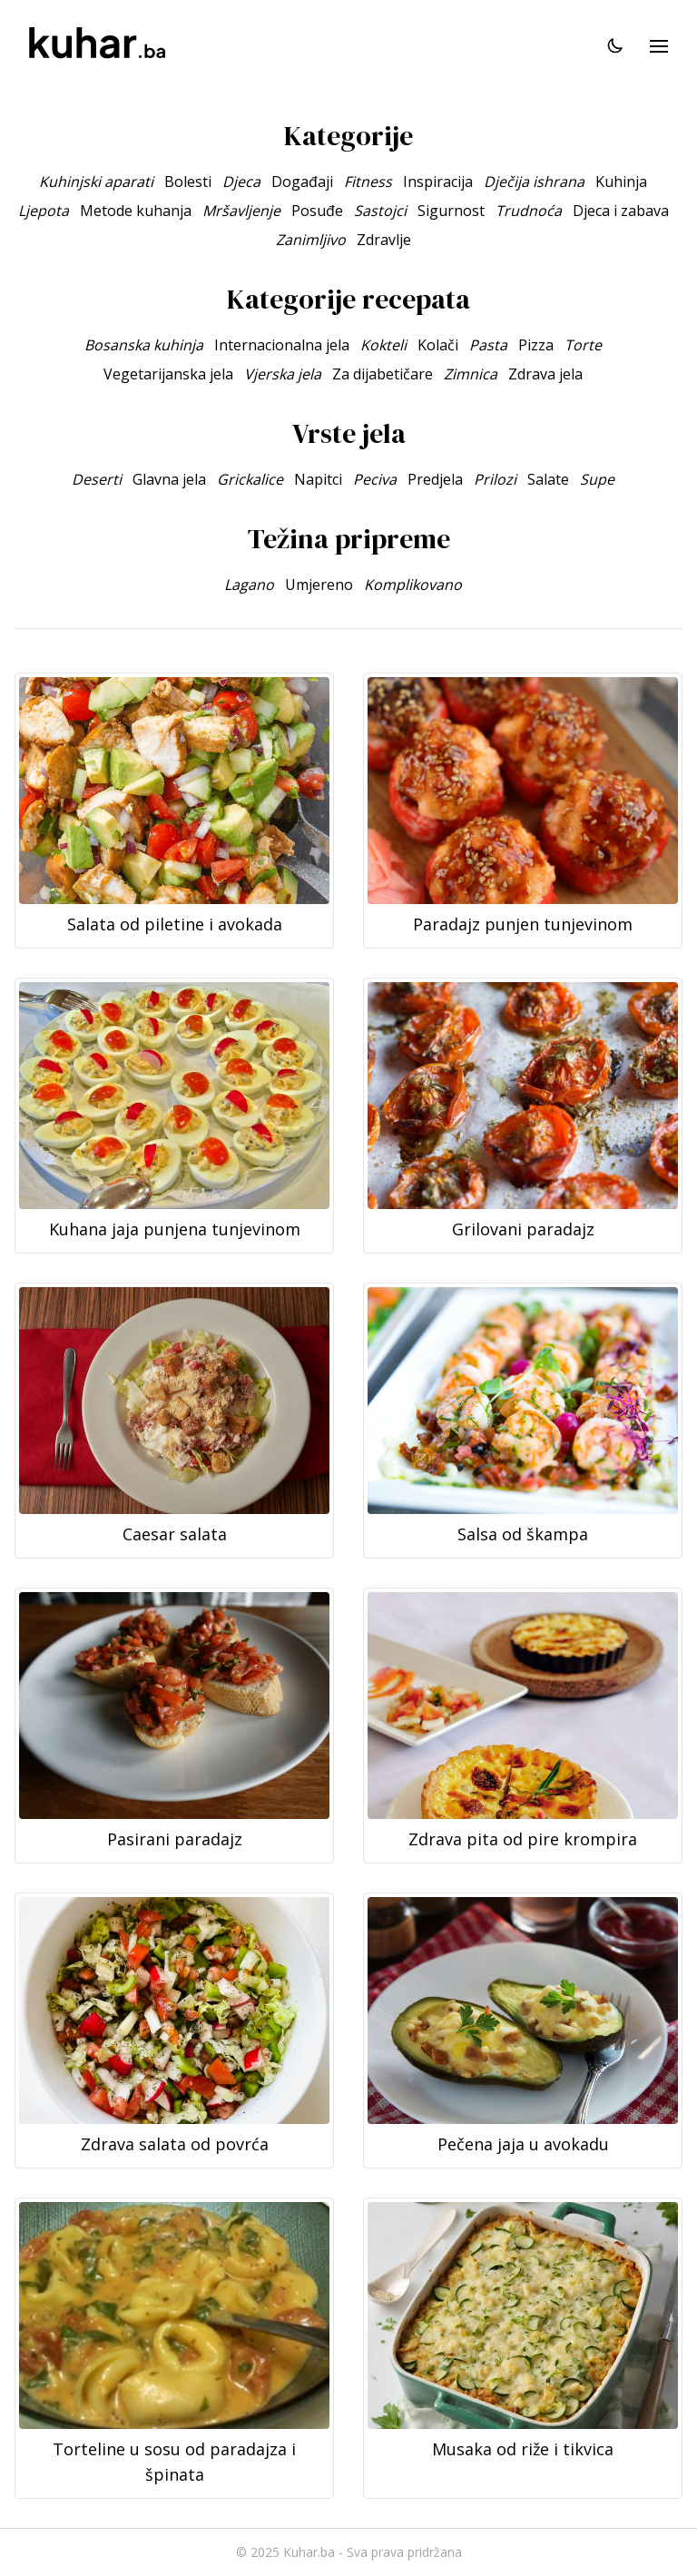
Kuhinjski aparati (96, 182)
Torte (583, 345)
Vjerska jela (282, 374)
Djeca (241, 182)
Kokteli (383, 345)
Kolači (437, 345)
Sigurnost (451, 211)
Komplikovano (413, 585)
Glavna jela (169, 479)
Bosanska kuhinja (143, 345)
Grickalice (250, 479)
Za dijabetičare (382, 374)
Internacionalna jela (281, 345)
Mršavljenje (241, 211)
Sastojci (380, 211)
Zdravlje (384, 240)
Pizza (536, 345)
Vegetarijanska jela (168, 374)
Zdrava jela (545, 374)
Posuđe (317, 211)
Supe (597, 479)
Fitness (368, 182)
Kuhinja (621, 182)
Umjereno (319, 585)
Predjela (435, 479)
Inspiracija (438, 182)
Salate (548, 479)
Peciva (375, 479)
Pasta (488, 345)
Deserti (97, 479)
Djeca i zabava (621, 211)
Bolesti (187, 182)
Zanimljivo (311, 240)
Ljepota (43, 211)
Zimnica (470, 374)
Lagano (249, 585)
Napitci (318, 479)
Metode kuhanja (135, 211)
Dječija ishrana (534, 182)
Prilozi (495, 479)
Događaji (302, 182)
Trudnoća (529, 211)
